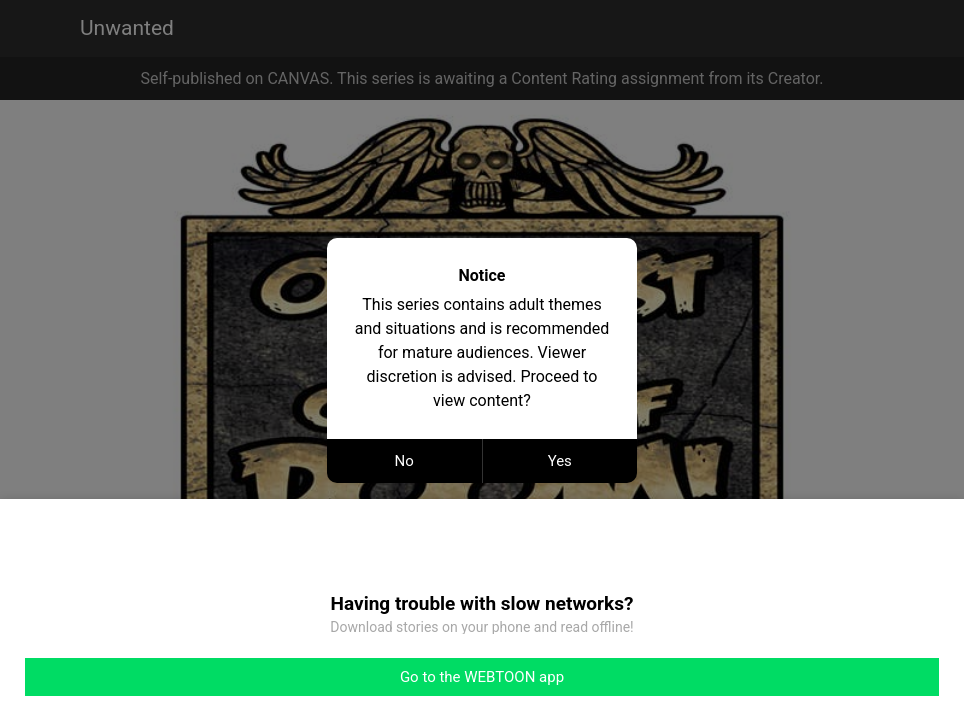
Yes (560, 461)
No (404, 461)
